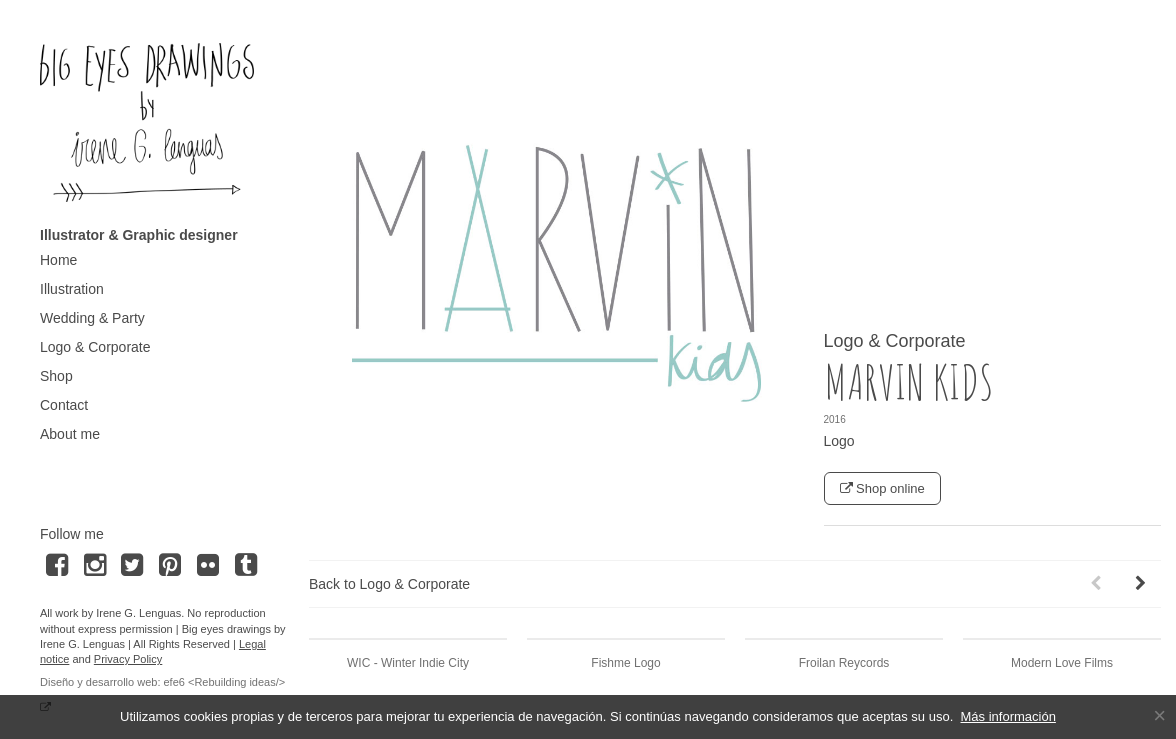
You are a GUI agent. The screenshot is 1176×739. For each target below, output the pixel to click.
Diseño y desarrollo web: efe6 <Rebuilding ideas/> (162, 682)
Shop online (882, 488)
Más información (1008, 716)
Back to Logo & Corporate (389, 584)
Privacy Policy (128, 659)
